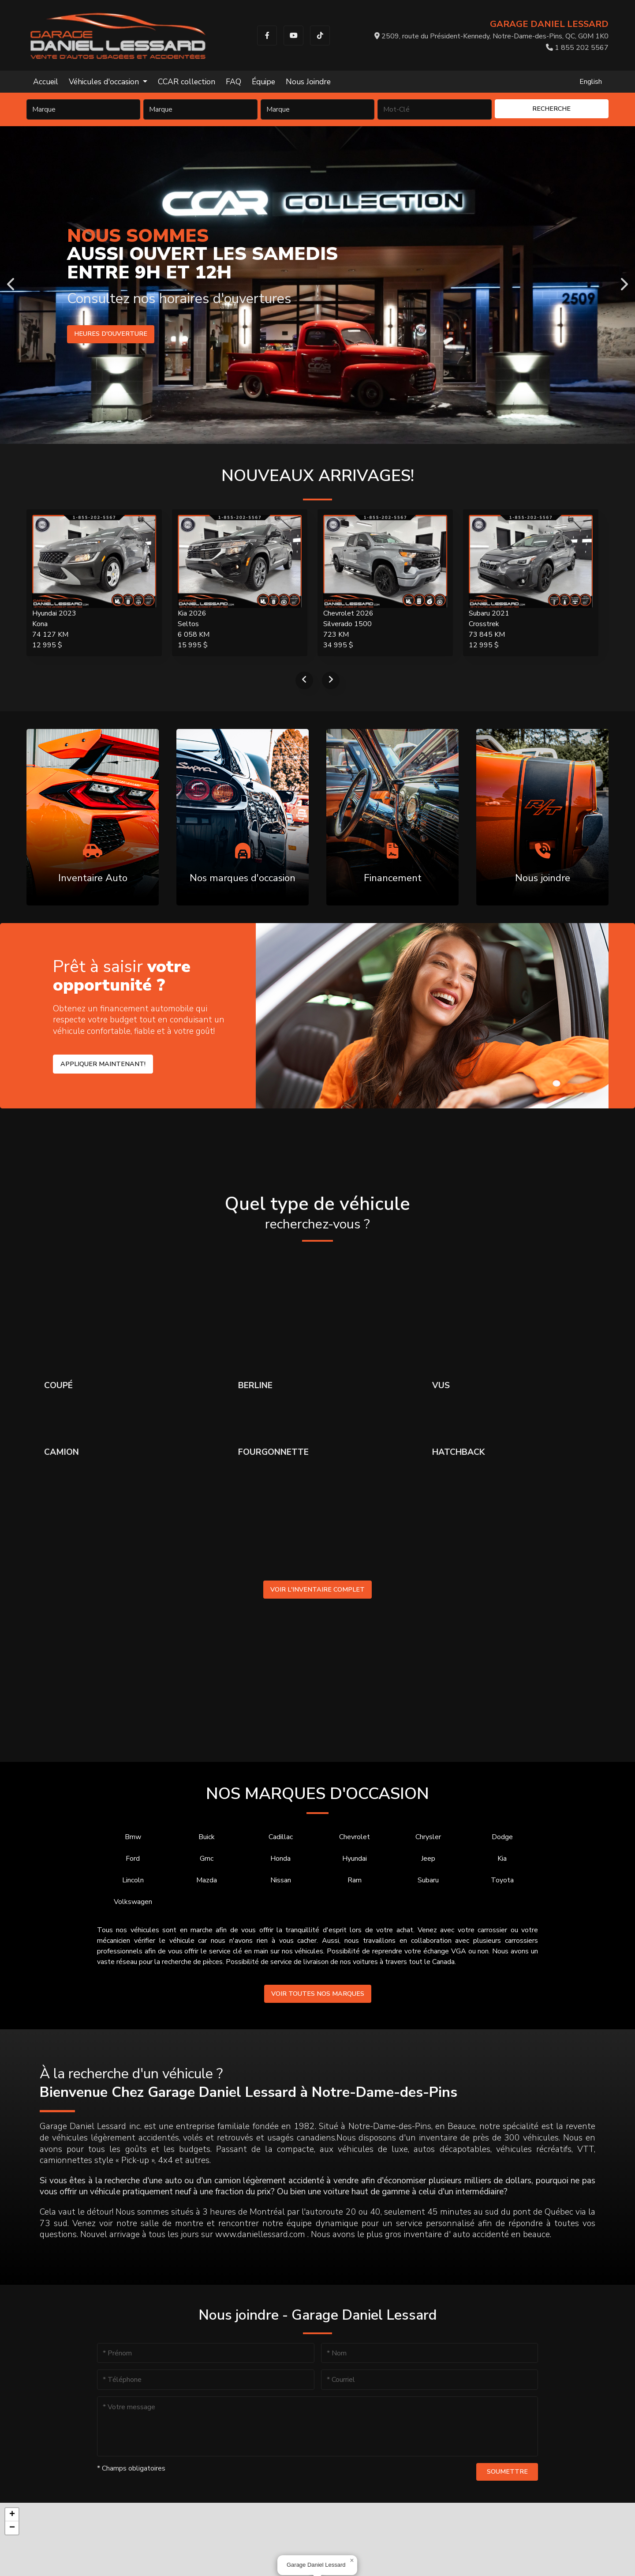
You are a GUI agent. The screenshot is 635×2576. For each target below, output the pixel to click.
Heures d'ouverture (107, 333)
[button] (352, 2560)
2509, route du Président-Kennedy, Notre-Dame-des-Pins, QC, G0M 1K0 (491, 36)
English (590, 81)
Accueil (45, 81)
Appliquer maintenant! (103, 1063)
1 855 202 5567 (577, 48)
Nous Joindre (308, 81)
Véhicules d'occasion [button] (105, 81)
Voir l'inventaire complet (317, 1589)
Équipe (263, 81)
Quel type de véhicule (317, 1213)
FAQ (233, 81)
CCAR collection (186, 81)
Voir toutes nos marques (317, 1993)
